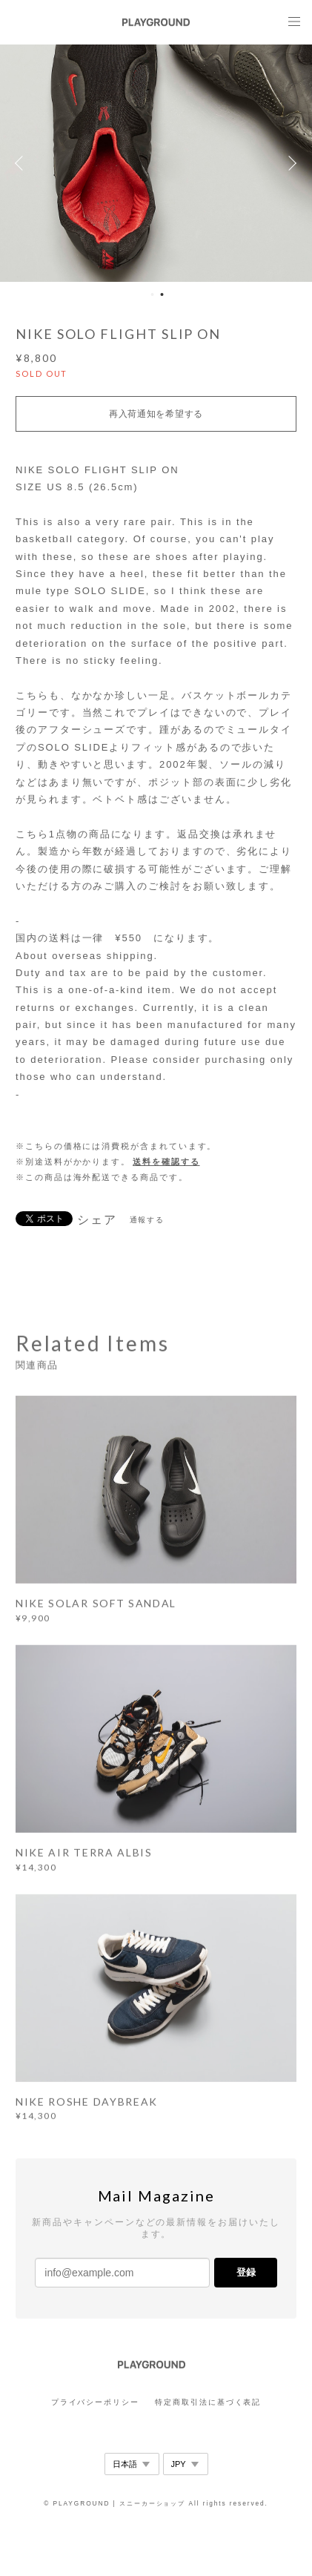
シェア (97, 1220)
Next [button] (289, 163)
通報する (147, 1220)
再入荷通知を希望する (156, 414)
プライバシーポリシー (95, 2402)
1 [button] (152, 294)
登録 (246, 2272)
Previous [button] (22, 163)
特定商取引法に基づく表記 (208, 2402)
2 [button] (162, 294)
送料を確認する (166, 1161)
